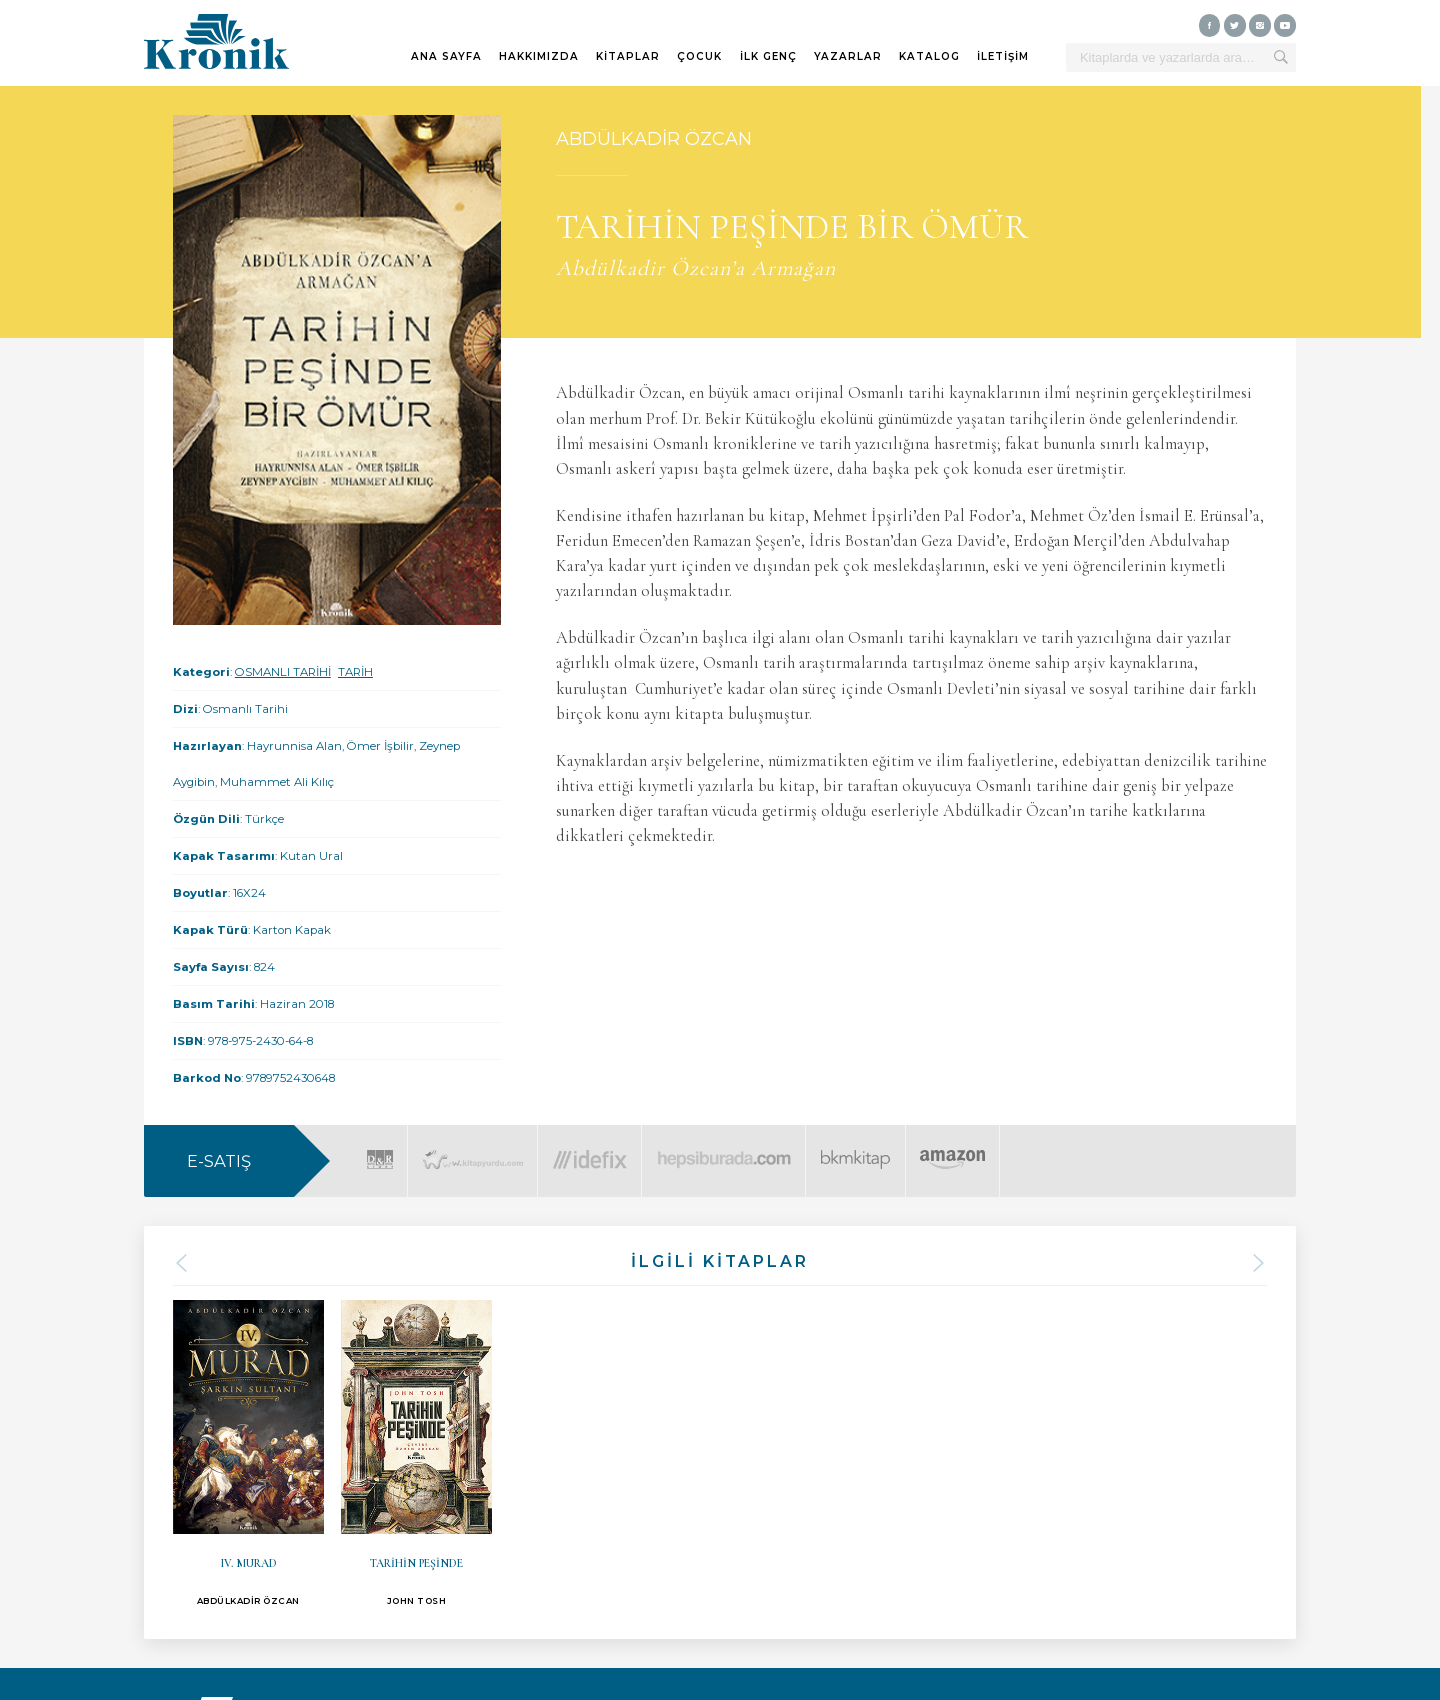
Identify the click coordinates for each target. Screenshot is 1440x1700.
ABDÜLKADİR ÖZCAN (654, 139)
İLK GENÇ (768, 56)
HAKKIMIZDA (539, 56)
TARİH (355, 672)
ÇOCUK (699, 56)
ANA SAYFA (446, 56)
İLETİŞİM (1003, 56)
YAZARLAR (848, 56)
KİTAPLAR (628, 56)
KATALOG (929, 56)
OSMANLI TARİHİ (283, 672)
